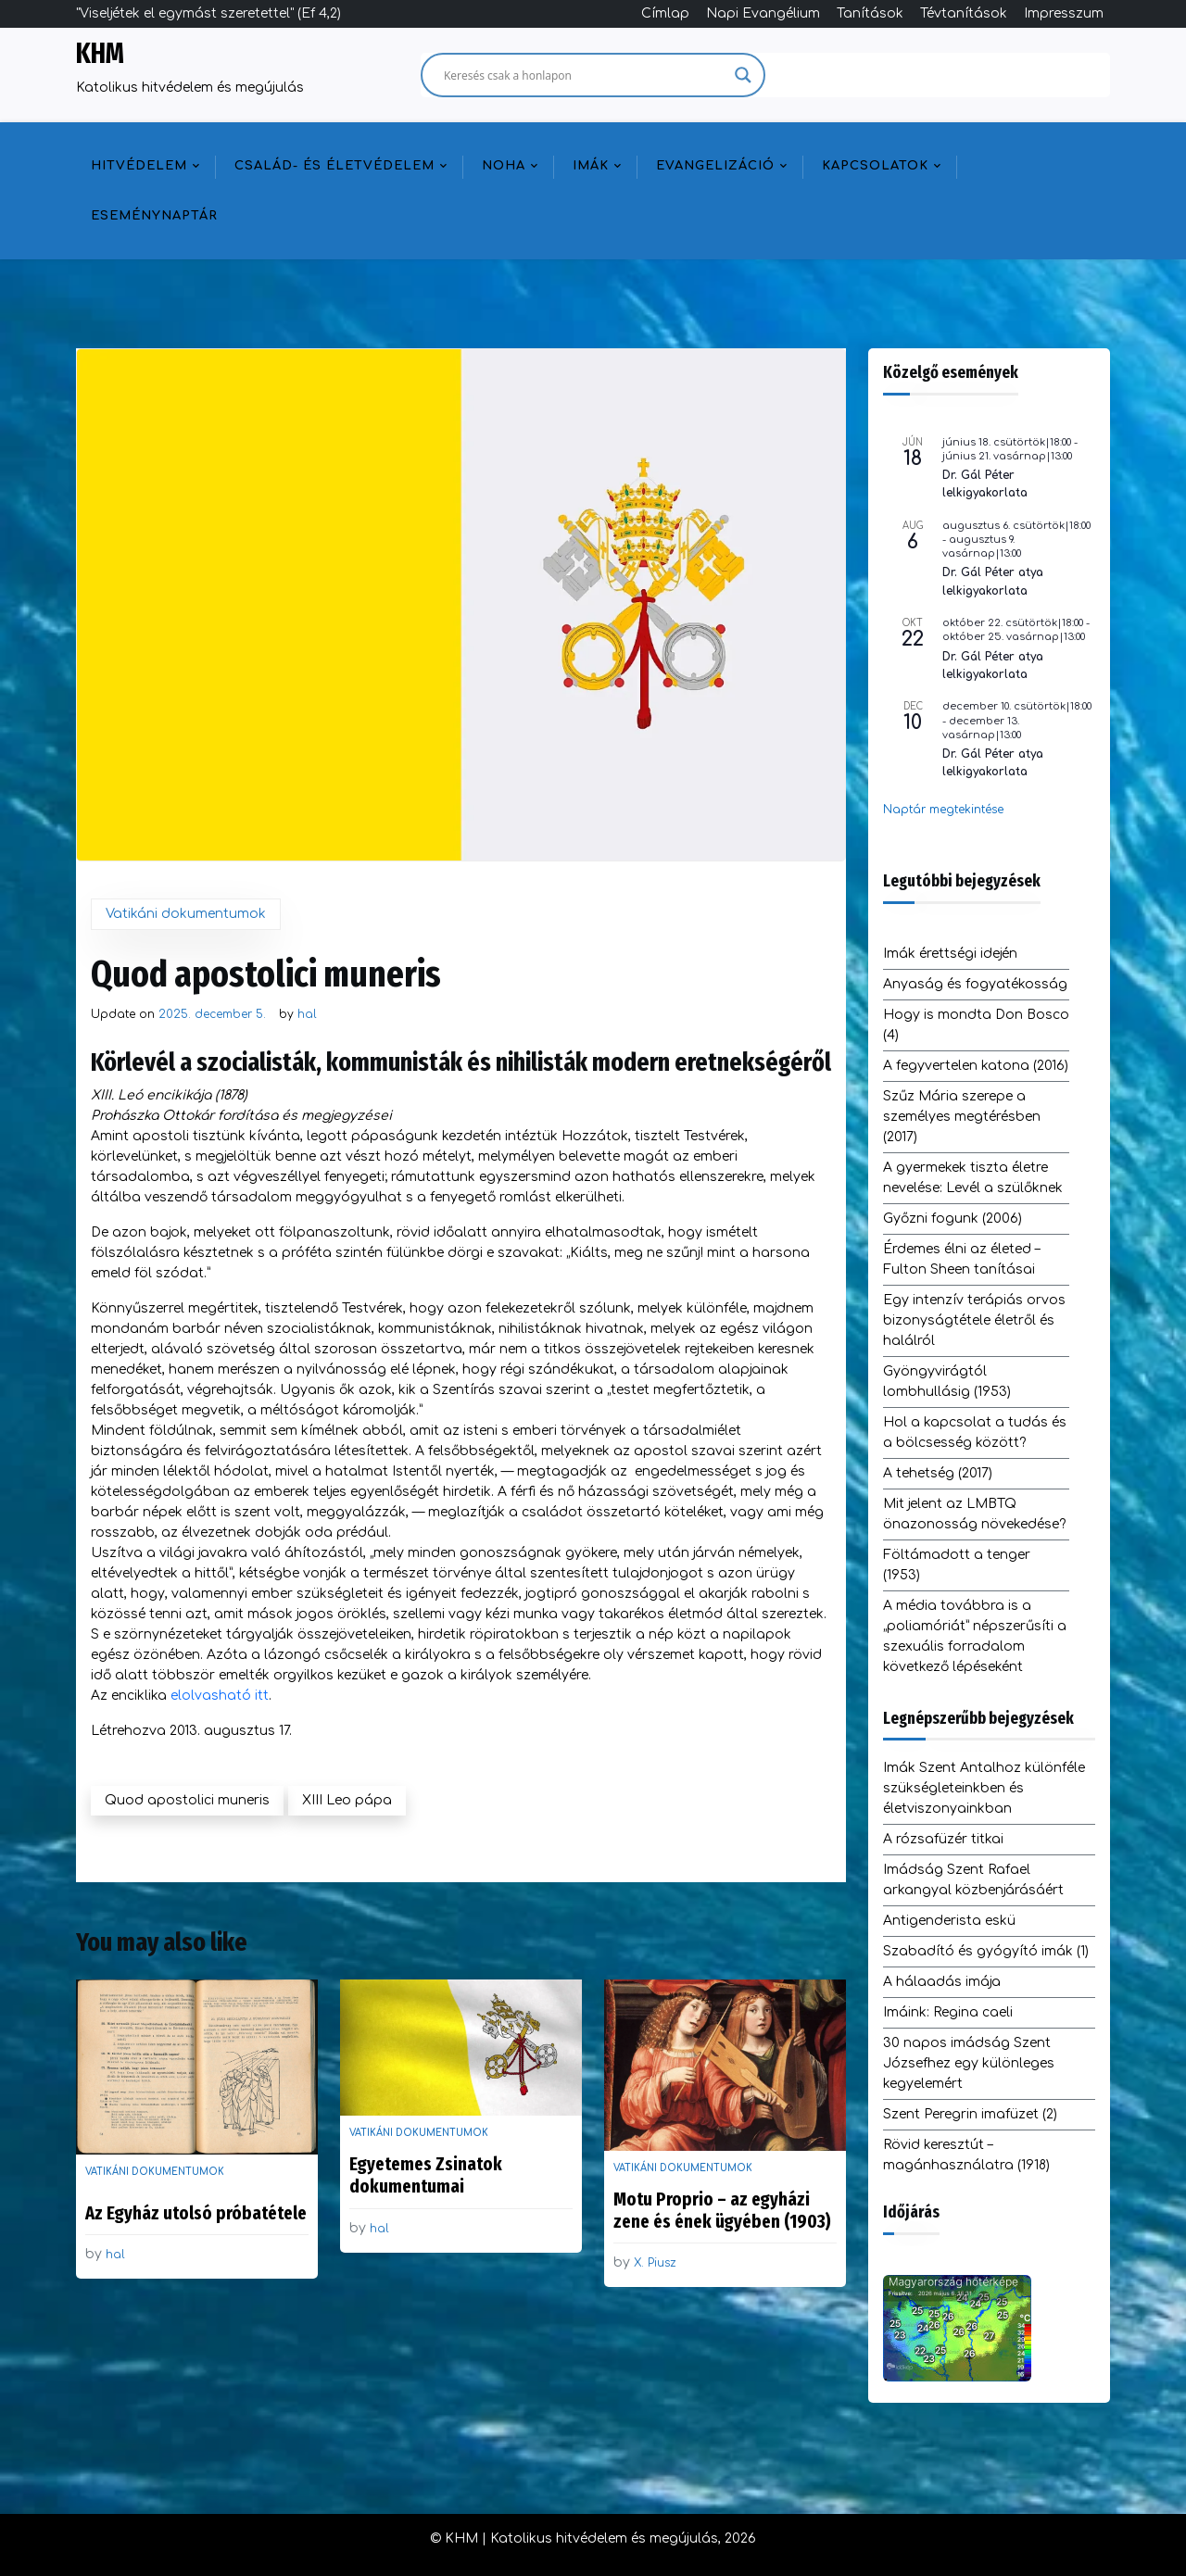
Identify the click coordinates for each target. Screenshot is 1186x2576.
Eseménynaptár (154, 215)
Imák (591, 165)
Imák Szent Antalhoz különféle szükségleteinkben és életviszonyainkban (984, 1788)
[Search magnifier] (743, 75)
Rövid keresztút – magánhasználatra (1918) (966, 2155)
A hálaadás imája (942, 1982)
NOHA (503, 165)
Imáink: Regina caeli (948, 2012)
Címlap (665, 13)
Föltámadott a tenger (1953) (956, 1565)
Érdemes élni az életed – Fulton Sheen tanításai (961, 1259)
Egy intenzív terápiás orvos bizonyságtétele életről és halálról (974, 1320)
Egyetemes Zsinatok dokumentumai (425, 2175)
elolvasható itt (219, 1696)
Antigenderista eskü (949, 1921)
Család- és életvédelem (334, 165)
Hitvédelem (139, 165)
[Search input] (584, 75)
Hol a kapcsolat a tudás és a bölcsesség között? (974, 1432)
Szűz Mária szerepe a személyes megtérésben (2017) (962, 1116)
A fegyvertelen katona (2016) (975, 1066)
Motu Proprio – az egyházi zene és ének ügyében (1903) (722, 2210)
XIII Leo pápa (347, 1800)
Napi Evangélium (763, 13)
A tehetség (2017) (937, 1473)
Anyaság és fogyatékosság (975, 984)
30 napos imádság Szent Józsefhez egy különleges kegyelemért (968, 2063)
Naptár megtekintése (943, 809)
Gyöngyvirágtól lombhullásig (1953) (947, 1381)
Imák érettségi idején (950, 954)
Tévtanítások (963, 13)
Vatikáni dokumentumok (186, 914)
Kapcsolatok (875, 165)
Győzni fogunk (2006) (952, 1218)
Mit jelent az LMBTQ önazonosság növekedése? (974, 1514)
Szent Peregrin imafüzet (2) (970, 2114)
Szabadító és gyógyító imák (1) (986, 1951)
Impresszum (1064, 13)
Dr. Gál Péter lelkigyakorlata (985, 484)
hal (307, 1014)
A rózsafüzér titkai (943, 1839)
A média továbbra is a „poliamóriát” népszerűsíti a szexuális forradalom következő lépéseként (974, 1636)
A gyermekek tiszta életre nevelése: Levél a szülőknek (973, 1178)
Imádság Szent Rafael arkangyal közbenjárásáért (973, 1880)
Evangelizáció (715, 165)
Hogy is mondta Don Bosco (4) (976, 1025)
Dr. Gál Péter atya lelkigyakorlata (992, 581)
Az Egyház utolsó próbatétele (196, 2213)
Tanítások (870, 13)
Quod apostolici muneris (187, 1800)
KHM (100, 53)
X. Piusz (655, 2262)
